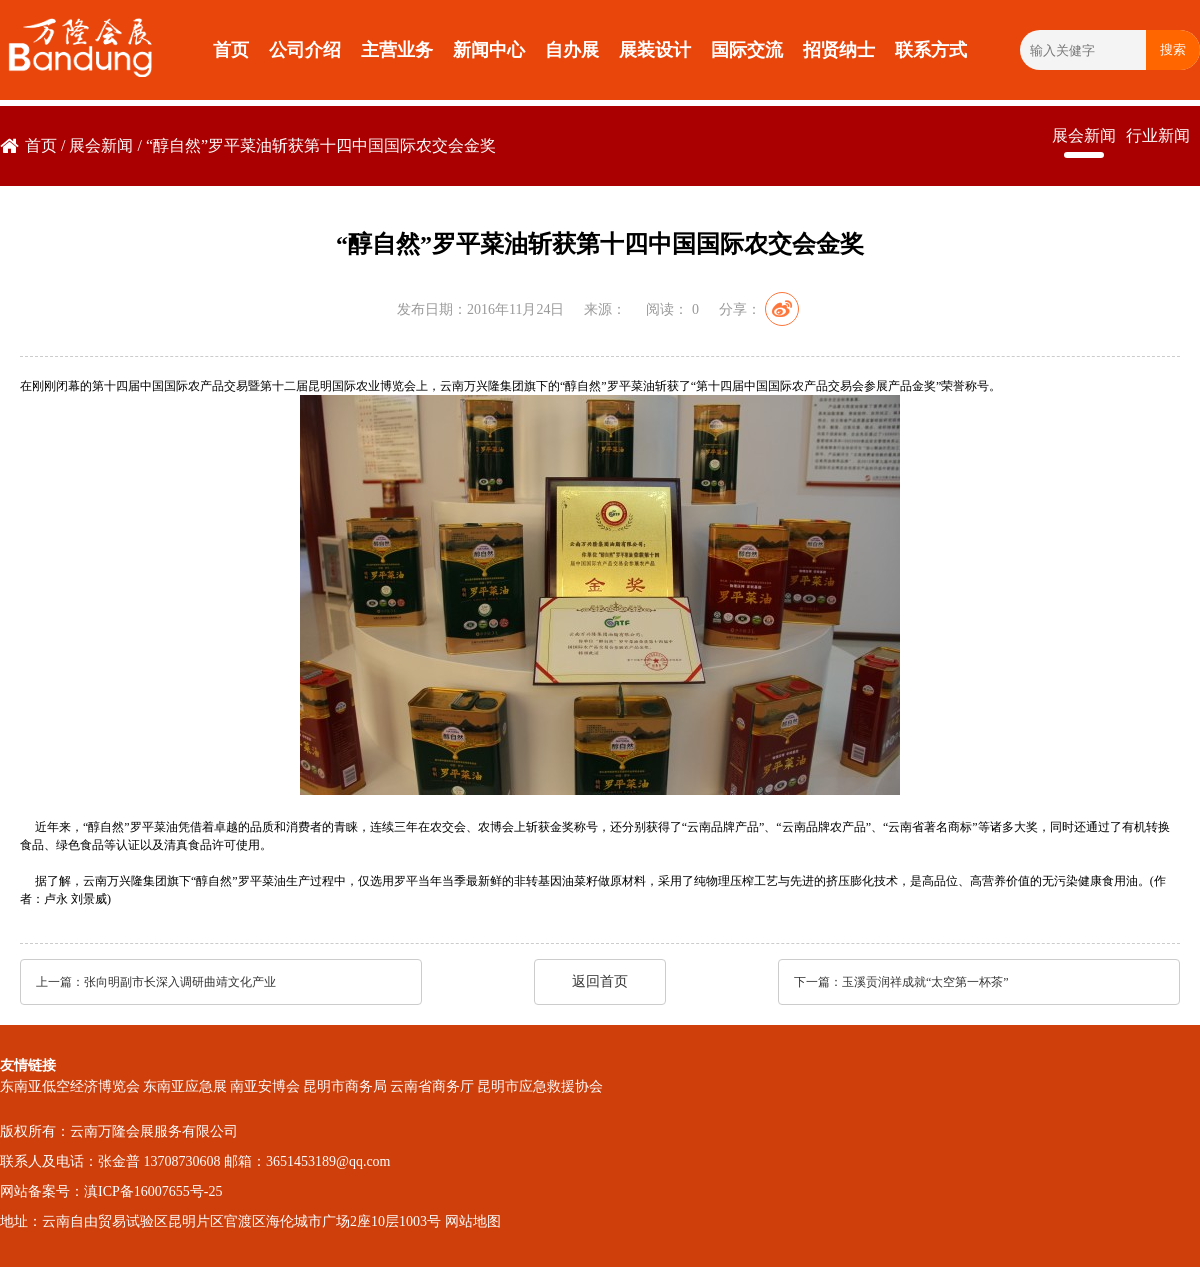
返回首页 (600, 981)
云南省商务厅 (432, 1086)
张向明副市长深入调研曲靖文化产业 (180, 982)
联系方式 (931, 50)
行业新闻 (1158, 135)
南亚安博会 (265, 1086)
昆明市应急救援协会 (540, 1086)
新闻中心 (489, 50)
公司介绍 (305, 50)
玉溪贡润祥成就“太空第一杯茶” (925, 982)
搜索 (1173, 49)
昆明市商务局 (345, 1086)
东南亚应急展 (185, 1086)
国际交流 (747, 50)
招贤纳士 (839, 50)
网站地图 (473, 1221)
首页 (231, 50)
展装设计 (655, 50)
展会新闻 (101, 145)
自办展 (572, 50)
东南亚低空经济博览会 (70, 1086)
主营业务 (397, 50)
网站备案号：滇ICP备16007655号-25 (111, 1191)
